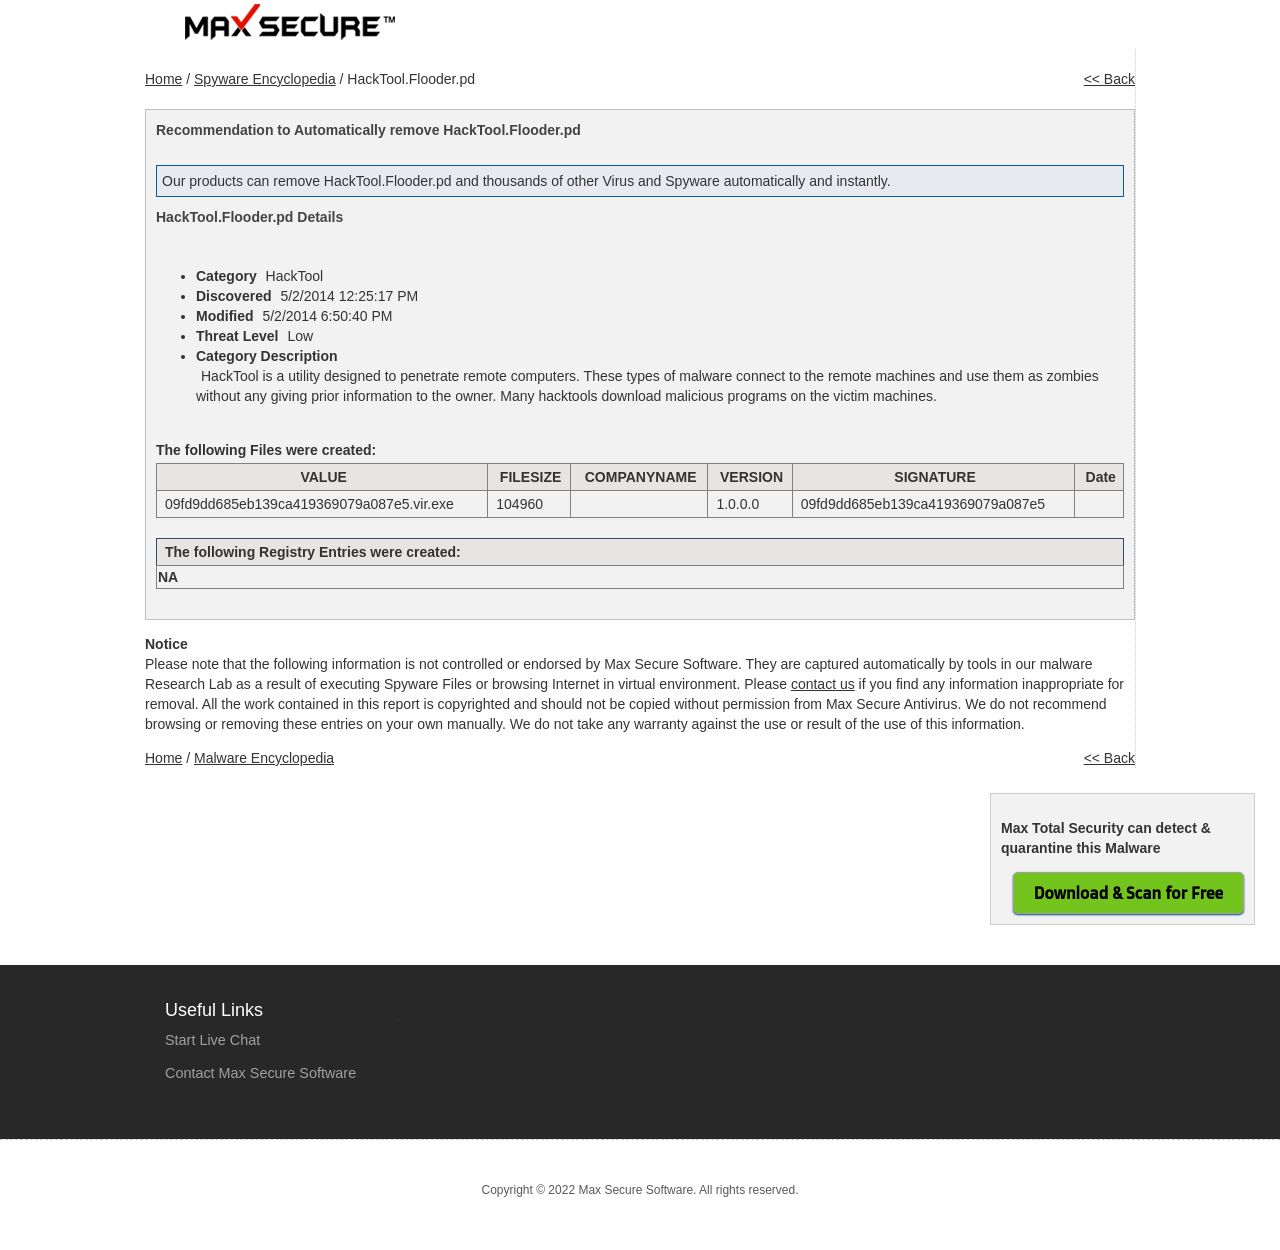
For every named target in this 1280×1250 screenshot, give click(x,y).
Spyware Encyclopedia (265, 79)
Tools (1016, 31)
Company (932, 31)
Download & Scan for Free (1128, 893)
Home (653, 31)
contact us (823, 684)
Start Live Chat (212, 1040)
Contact (1093, 31)
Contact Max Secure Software (260, 1073)
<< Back (1109, 79)
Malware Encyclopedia (264, 758)
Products (736, 31)
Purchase (833, 31)
